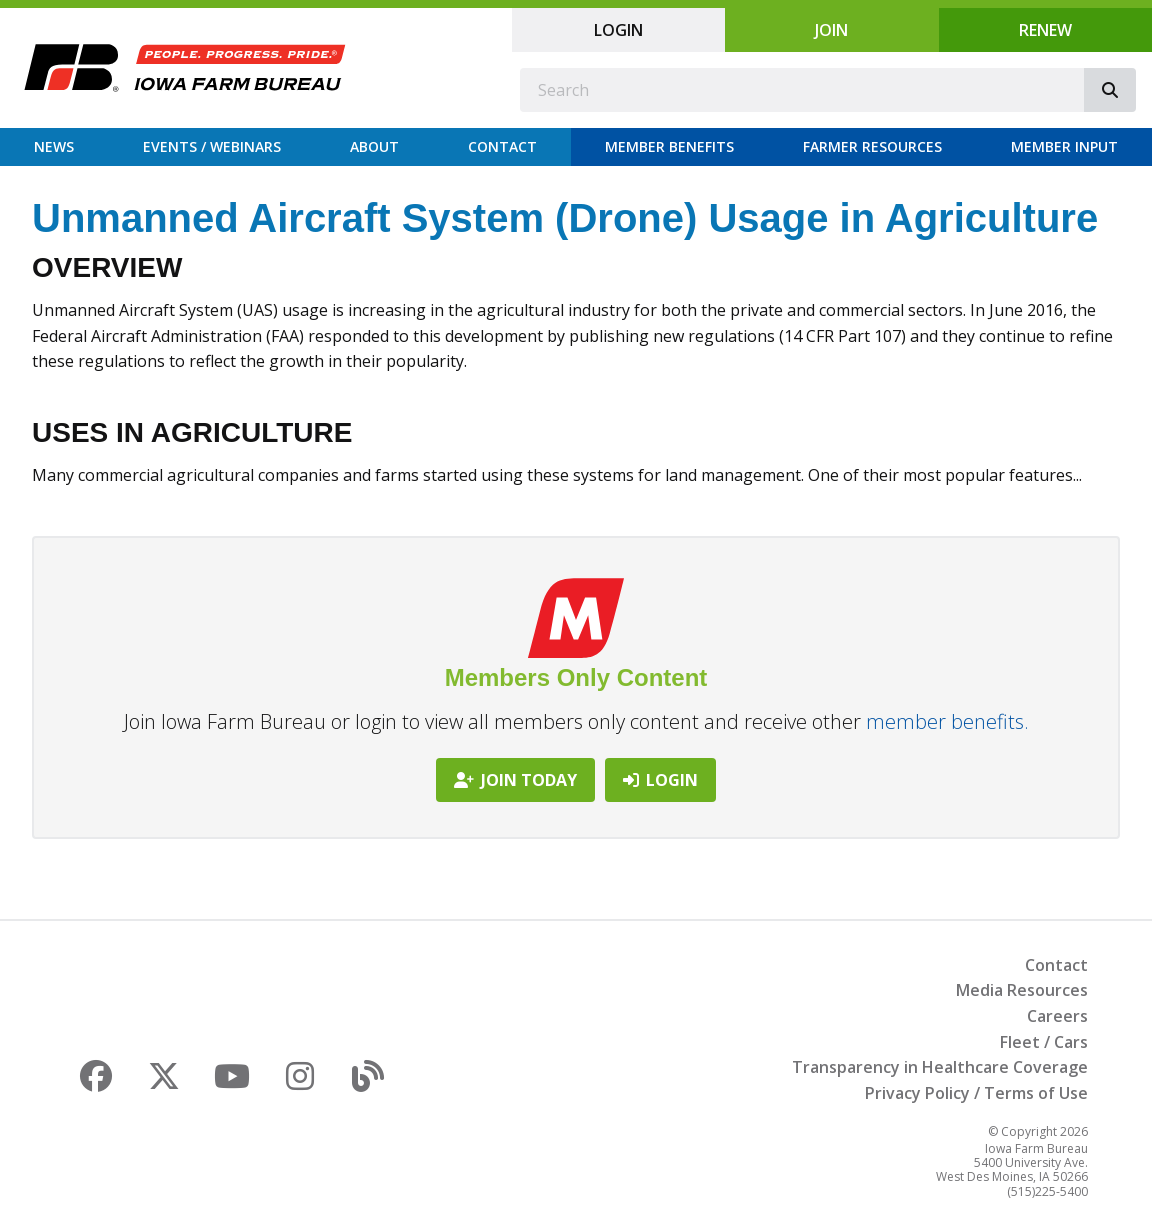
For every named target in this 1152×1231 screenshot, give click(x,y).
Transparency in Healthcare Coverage (940, 1067)
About (374, 146)
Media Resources (1022, 990)
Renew (1045, 30)
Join (831, 30)
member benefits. (947, 721)
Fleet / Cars (1044, 1042)
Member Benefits (669, 146)
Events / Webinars (212, 146)
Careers (1057, 1016)
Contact (502, 146)
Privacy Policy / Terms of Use (976, 1093)
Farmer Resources (872, 146)
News (54, 146)
